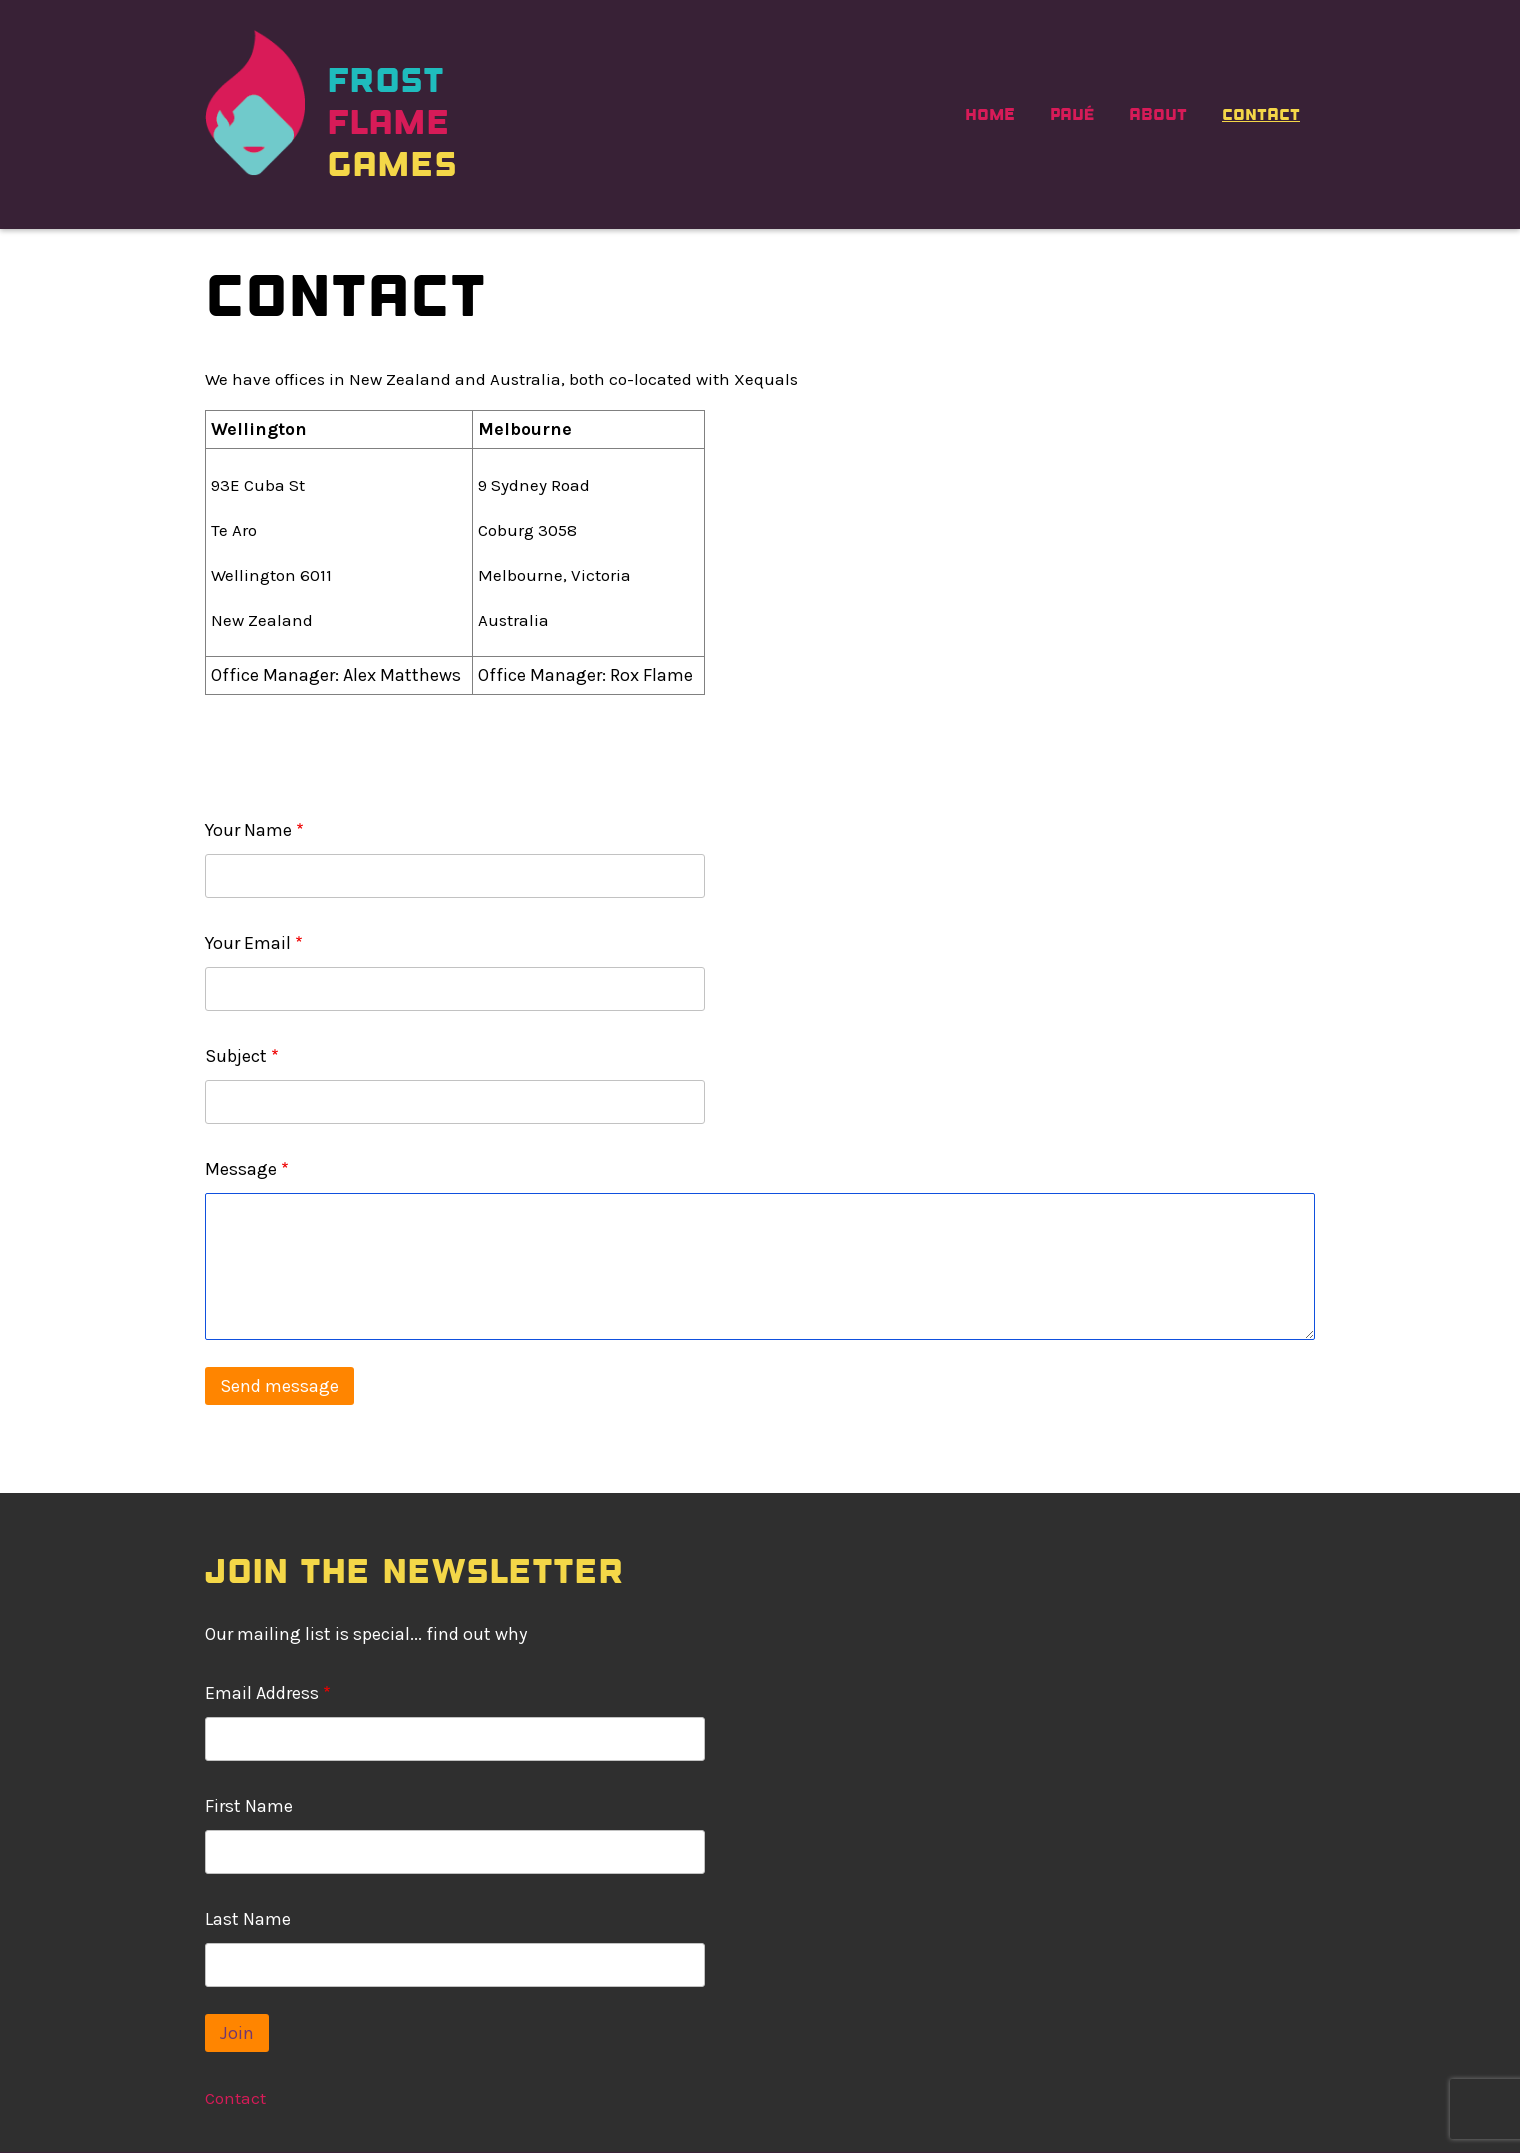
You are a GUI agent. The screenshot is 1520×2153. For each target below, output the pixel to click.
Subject (236, 1056)
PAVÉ (1072, 114)
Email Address (262, 1693)
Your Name (248, 830)
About (1158, 114)
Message (241, 1169)
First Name (249, 1806)
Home (990, 114)
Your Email (248, 943)
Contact (1261, 114)
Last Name (248, 1919)
